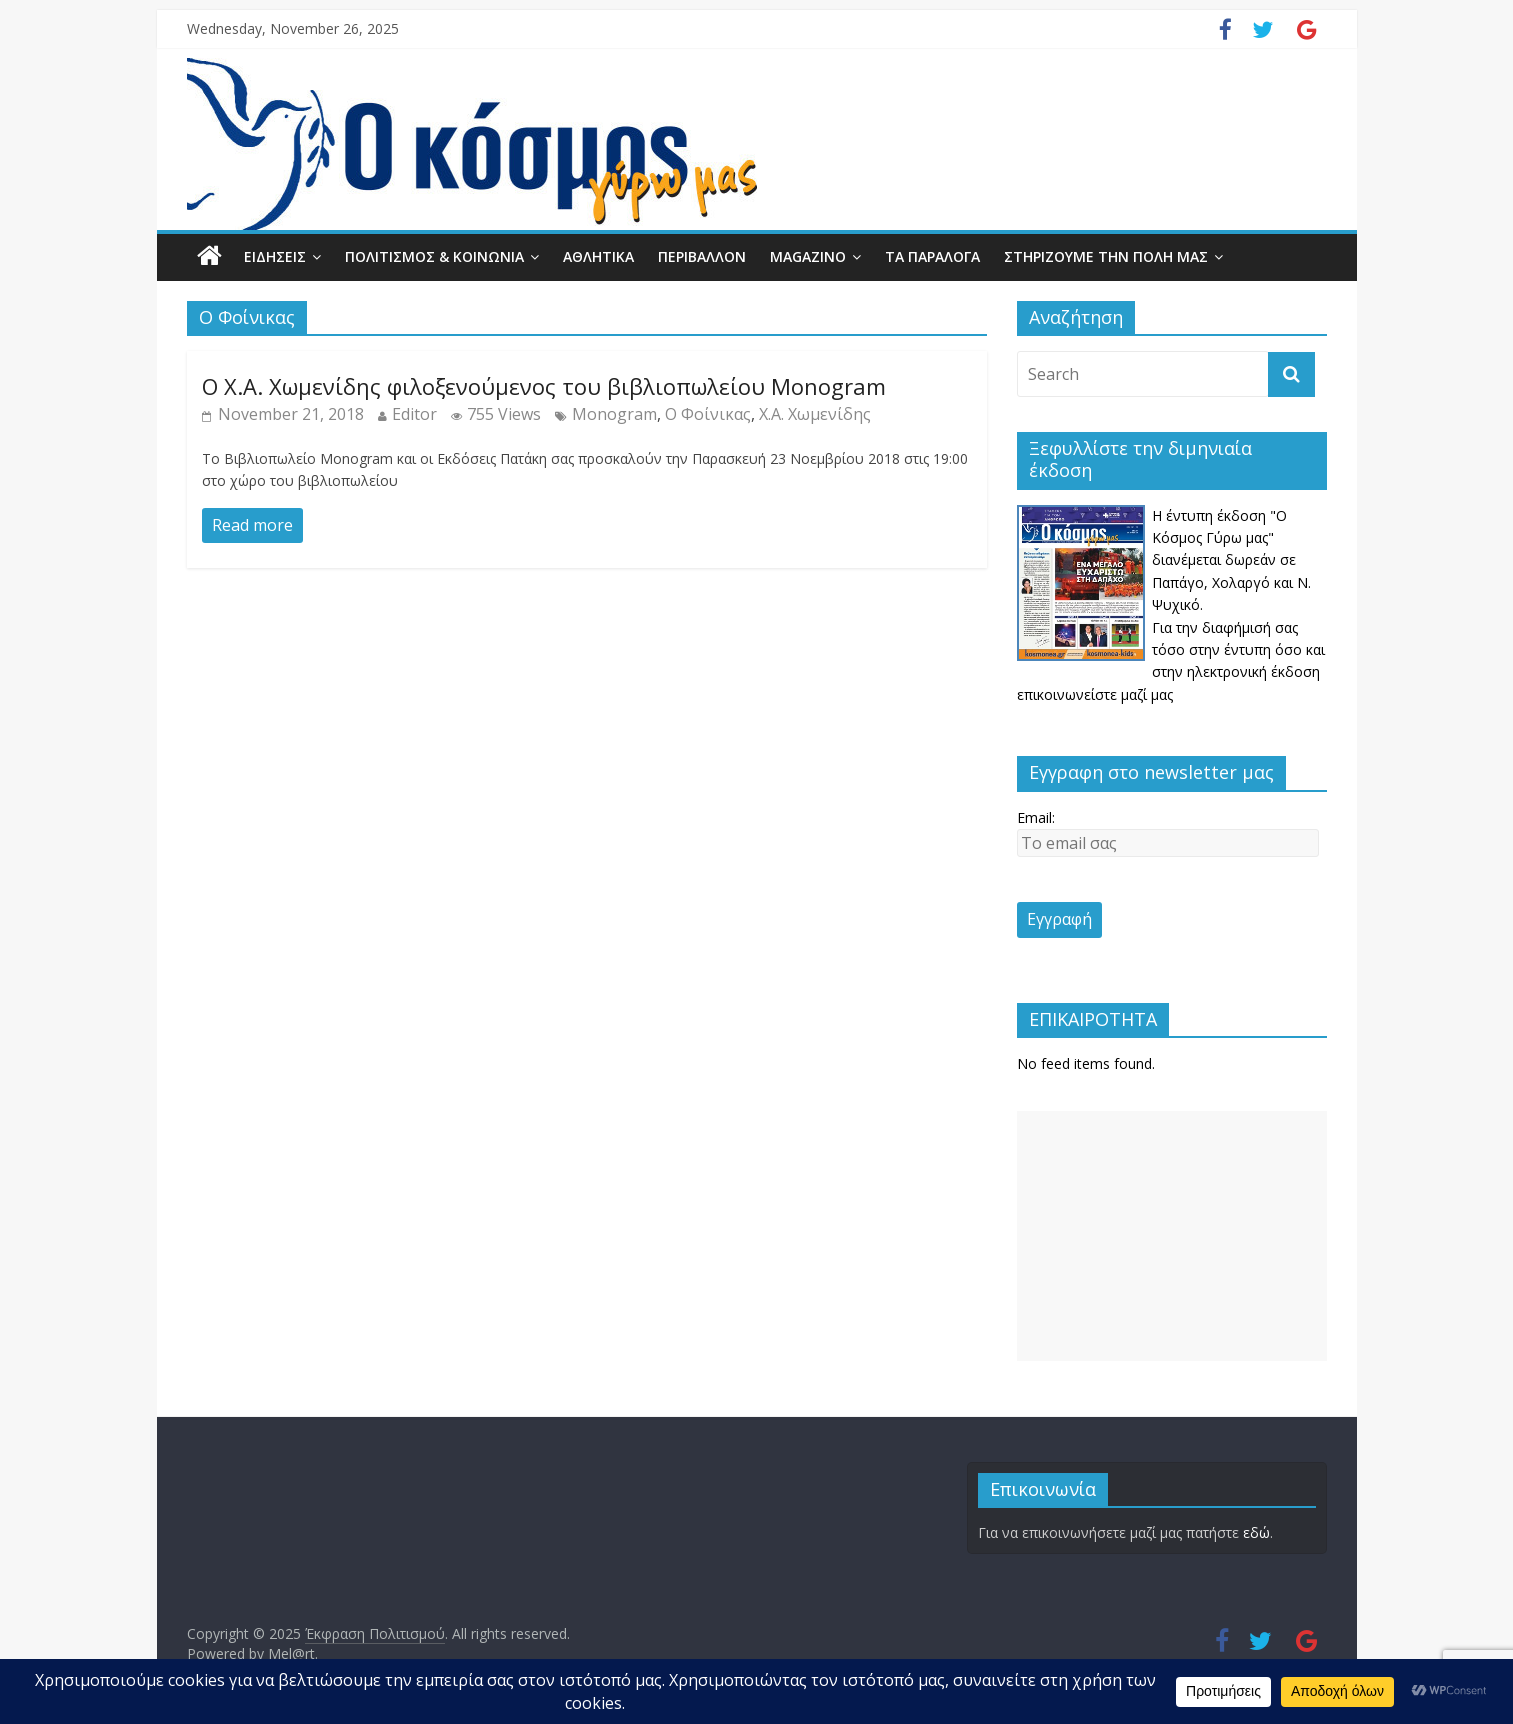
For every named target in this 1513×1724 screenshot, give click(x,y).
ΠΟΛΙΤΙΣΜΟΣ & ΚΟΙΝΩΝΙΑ (434, 256)
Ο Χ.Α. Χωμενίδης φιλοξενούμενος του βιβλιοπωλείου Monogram (544, 386)
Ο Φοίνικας (708, 414)
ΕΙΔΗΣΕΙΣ (275, 256)
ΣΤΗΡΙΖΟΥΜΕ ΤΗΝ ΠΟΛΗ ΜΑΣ (1106, 256)
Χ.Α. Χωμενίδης (815, 414)
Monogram (614, 414)
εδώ (1256, 1532)
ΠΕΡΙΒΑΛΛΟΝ (702, 256)
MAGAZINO (808, 256)
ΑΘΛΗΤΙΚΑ (598, 256)
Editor (414, 414)
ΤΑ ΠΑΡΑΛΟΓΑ (932, 256)
